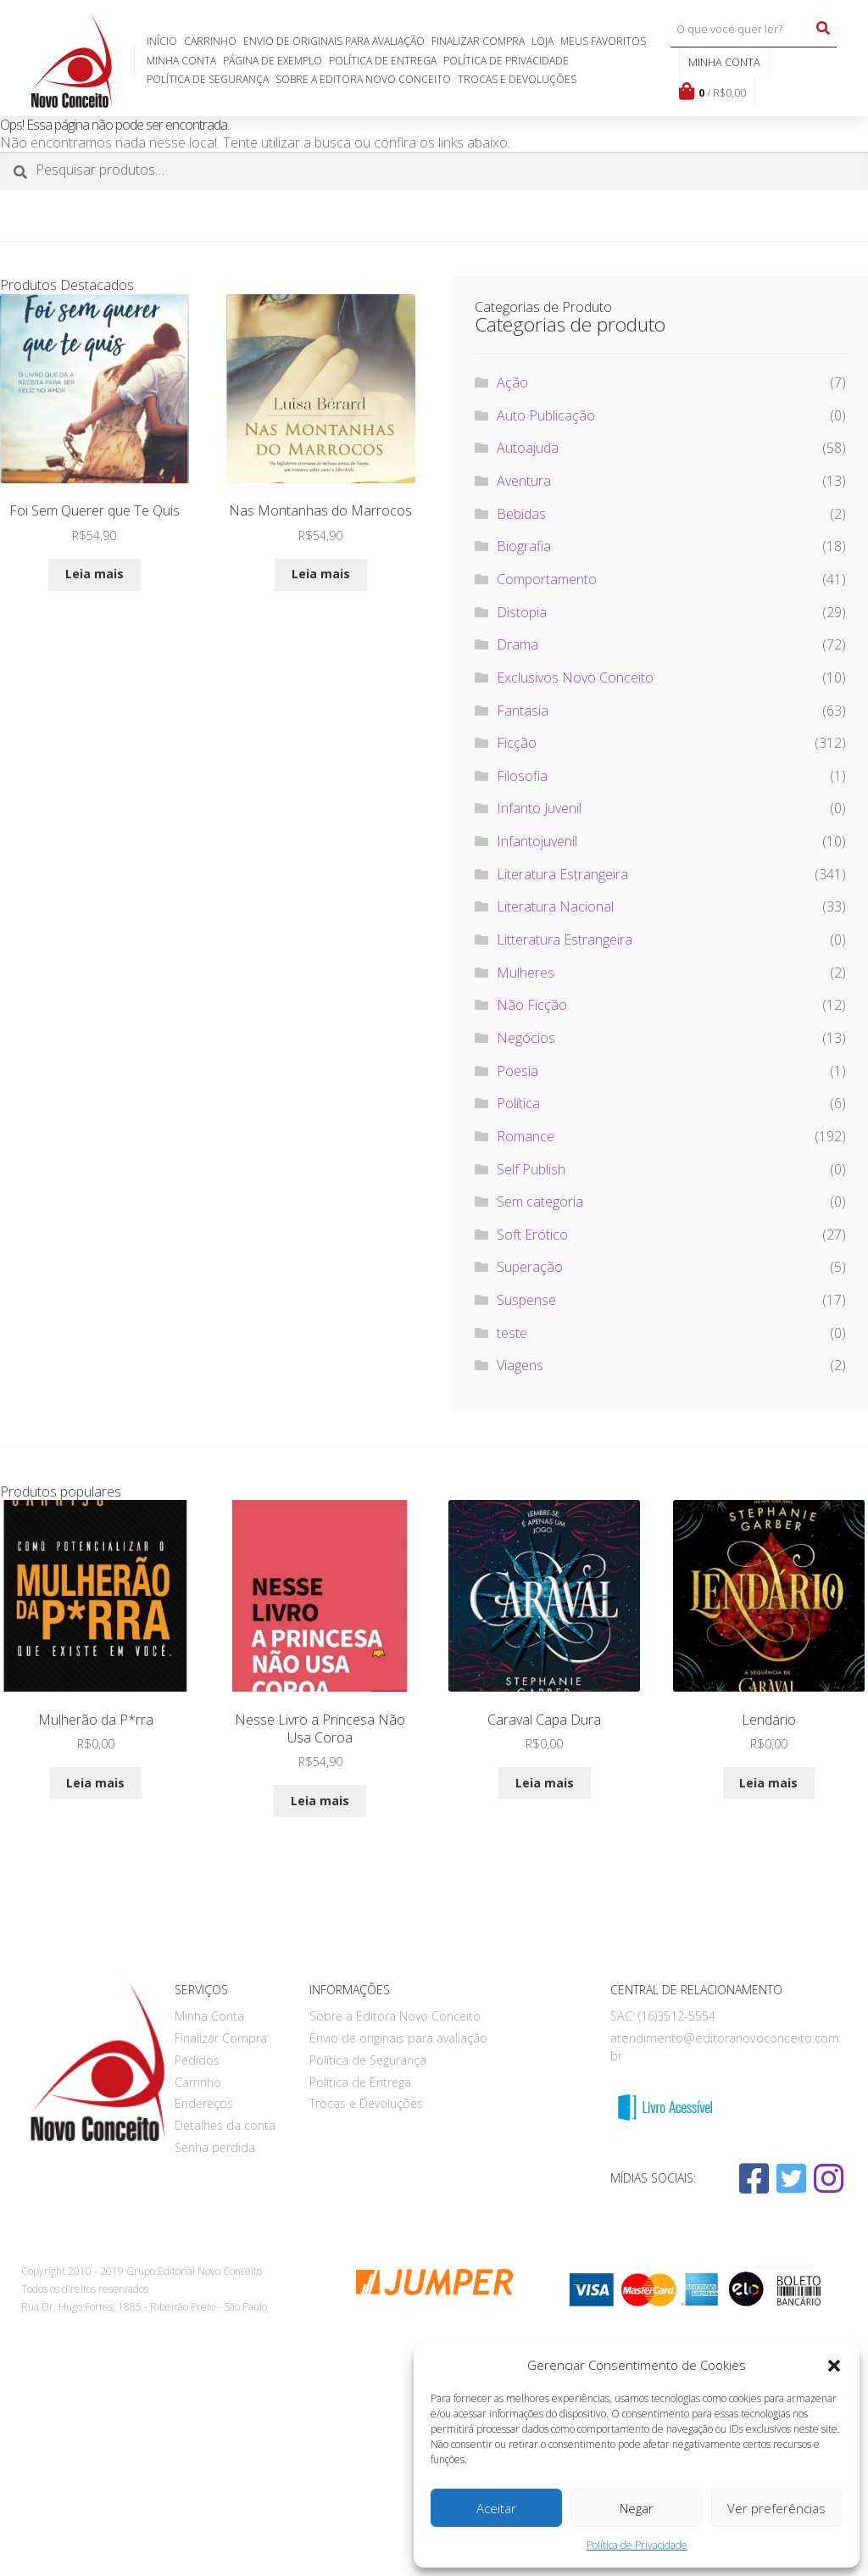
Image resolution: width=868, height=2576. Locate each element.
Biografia (524, 546)
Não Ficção (532, 1004)
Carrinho (210, 41)
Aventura (524, 480)
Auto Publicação (546, 415)
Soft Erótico (532, 1234)
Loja (542, 41)
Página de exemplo (272, 60)
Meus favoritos (603, 41)
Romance (525, 1136)
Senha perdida (215, 2147)
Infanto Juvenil (539, 808)
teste (512, 1333)
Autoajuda (528, 447)
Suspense (526, 1300)
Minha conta (724, 62)
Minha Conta (181, 60)
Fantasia (522, 710)
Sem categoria (540, 1201)
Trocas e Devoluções (517, 79)
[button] (834, 2365)
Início (162, 41)
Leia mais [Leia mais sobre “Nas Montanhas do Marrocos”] (321, 574)
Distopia (522, 612)
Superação (530, 1266)
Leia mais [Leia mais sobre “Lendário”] (768, 1783)
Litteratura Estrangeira (564, 939)
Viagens (520, 1365)
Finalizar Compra (478, 41)
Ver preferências (776, 2508)
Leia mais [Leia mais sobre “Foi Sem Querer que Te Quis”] (94, 574)
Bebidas (521, 514)
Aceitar (496, 2508)
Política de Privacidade (637, 2545)
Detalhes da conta (225, 2125)
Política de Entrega (383, 60)
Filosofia (522, 776)
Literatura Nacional (555, 906)
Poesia (517, 1071)
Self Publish (531, 1169)
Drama (517, 644)
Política (518, 1103)
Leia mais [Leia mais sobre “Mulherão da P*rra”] (95, 1783)
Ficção (517, 742)
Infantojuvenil (537, 841)
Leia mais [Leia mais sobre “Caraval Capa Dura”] (544, 1783)
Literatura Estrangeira (562, 874)
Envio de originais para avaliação (334, 41)
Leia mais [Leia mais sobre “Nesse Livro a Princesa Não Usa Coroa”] (320, 1801)
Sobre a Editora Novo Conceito (363, 79)
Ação (512, 382)
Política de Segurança (208, 79)
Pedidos (197, 2060)
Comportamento (547, 579)
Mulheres (525, 972)
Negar (637, 2508)
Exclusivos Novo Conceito (575, 677)
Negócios (526, 1038)
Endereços (204, 2103)
